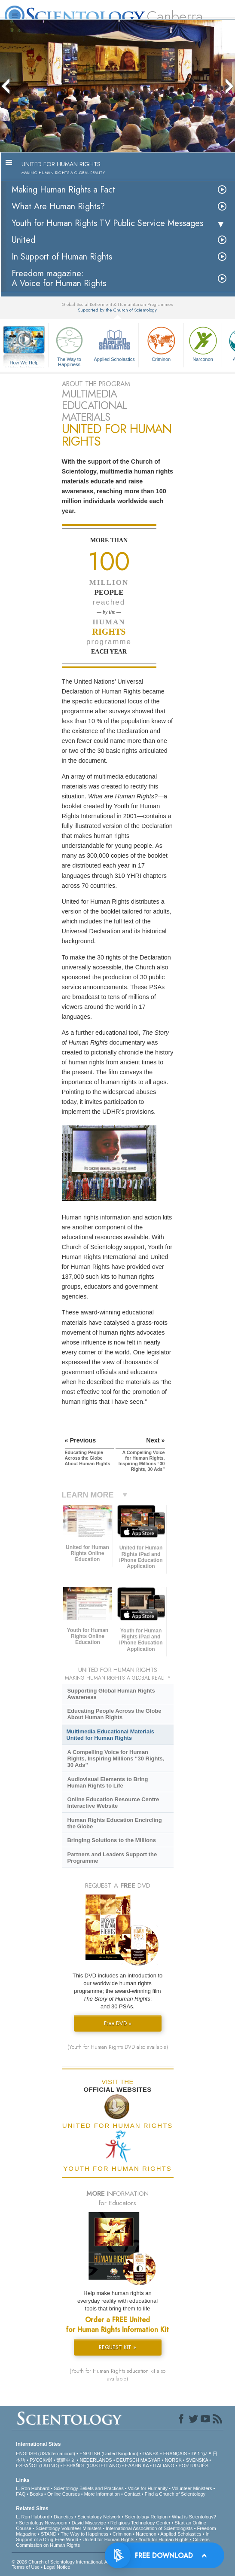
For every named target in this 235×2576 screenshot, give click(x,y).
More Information (102, 2494)
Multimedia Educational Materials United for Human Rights (110, 1734)
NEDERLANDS (95, 2460)
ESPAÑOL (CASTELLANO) (92, 2465)
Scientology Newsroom (43, 2522)
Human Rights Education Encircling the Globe (114, 1823)
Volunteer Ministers (192, 2488)
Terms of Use (26, 2567)
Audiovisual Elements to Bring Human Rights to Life (107, 1782)
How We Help (24, 363)
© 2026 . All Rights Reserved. (80, 2561)
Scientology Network (98, 2516)
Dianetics (63, 2516)
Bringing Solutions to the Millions (111, 1840)
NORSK (173, 2460)
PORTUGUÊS (193, 2465)
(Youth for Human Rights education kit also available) (117, 2375)
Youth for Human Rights (163, 2539)
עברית (199, 2453)
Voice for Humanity (148, 2488)
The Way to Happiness (69, 345)
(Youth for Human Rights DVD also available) (117, 2047)
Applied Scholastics (114, 343)
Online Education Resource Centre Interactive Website (113, 1802)
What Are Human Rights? (58, 206)
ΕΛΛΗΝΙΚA (137, 2465)
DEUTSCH (127, 2460)
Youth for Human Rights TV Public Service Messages (107, 223)
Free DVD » (117, 2023)
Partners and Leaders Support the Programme (112, 1857)
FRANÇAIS (175, 2453)
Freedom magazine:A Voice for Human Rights (59, 278)
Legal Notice (57, 2567)
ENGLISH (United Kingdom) (108, 2453)
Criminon (161, 343)
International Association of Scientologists (149, 2528)
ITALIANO (163, 2465)
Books (36, 2494)
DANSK (151, 2453)
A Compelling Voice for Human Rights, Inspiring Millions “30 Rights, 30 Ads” (115, 1758)
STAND (48, 2533)
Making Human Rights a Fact (63, 189)
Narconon (203, 343)
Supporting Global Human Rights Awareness (111, 1693)
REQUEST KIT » (117, 2347)
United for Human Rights (108, 2539)
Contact (132, 2494)
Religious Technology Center (140, 2522)
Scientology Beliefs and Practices (89, 2488)
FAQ (20, 2494)
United (23, 240)
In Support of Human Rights (62, 257)
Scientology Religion (146, 2516)
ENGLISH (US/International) (45, 2453)
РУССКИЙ (41, 2460)
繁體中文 (65, 2460)
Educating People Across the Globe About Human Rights (114, 1714)
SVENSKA (197, 2460)
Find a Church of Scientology (175, 2494)
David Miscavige (89, 2522)
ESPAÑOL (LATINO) (37, 2465)
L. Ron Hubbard (32, 2488)
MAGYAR (150, 2460)
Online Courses (63, 2494)
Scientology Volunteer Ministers (68, 2528)
